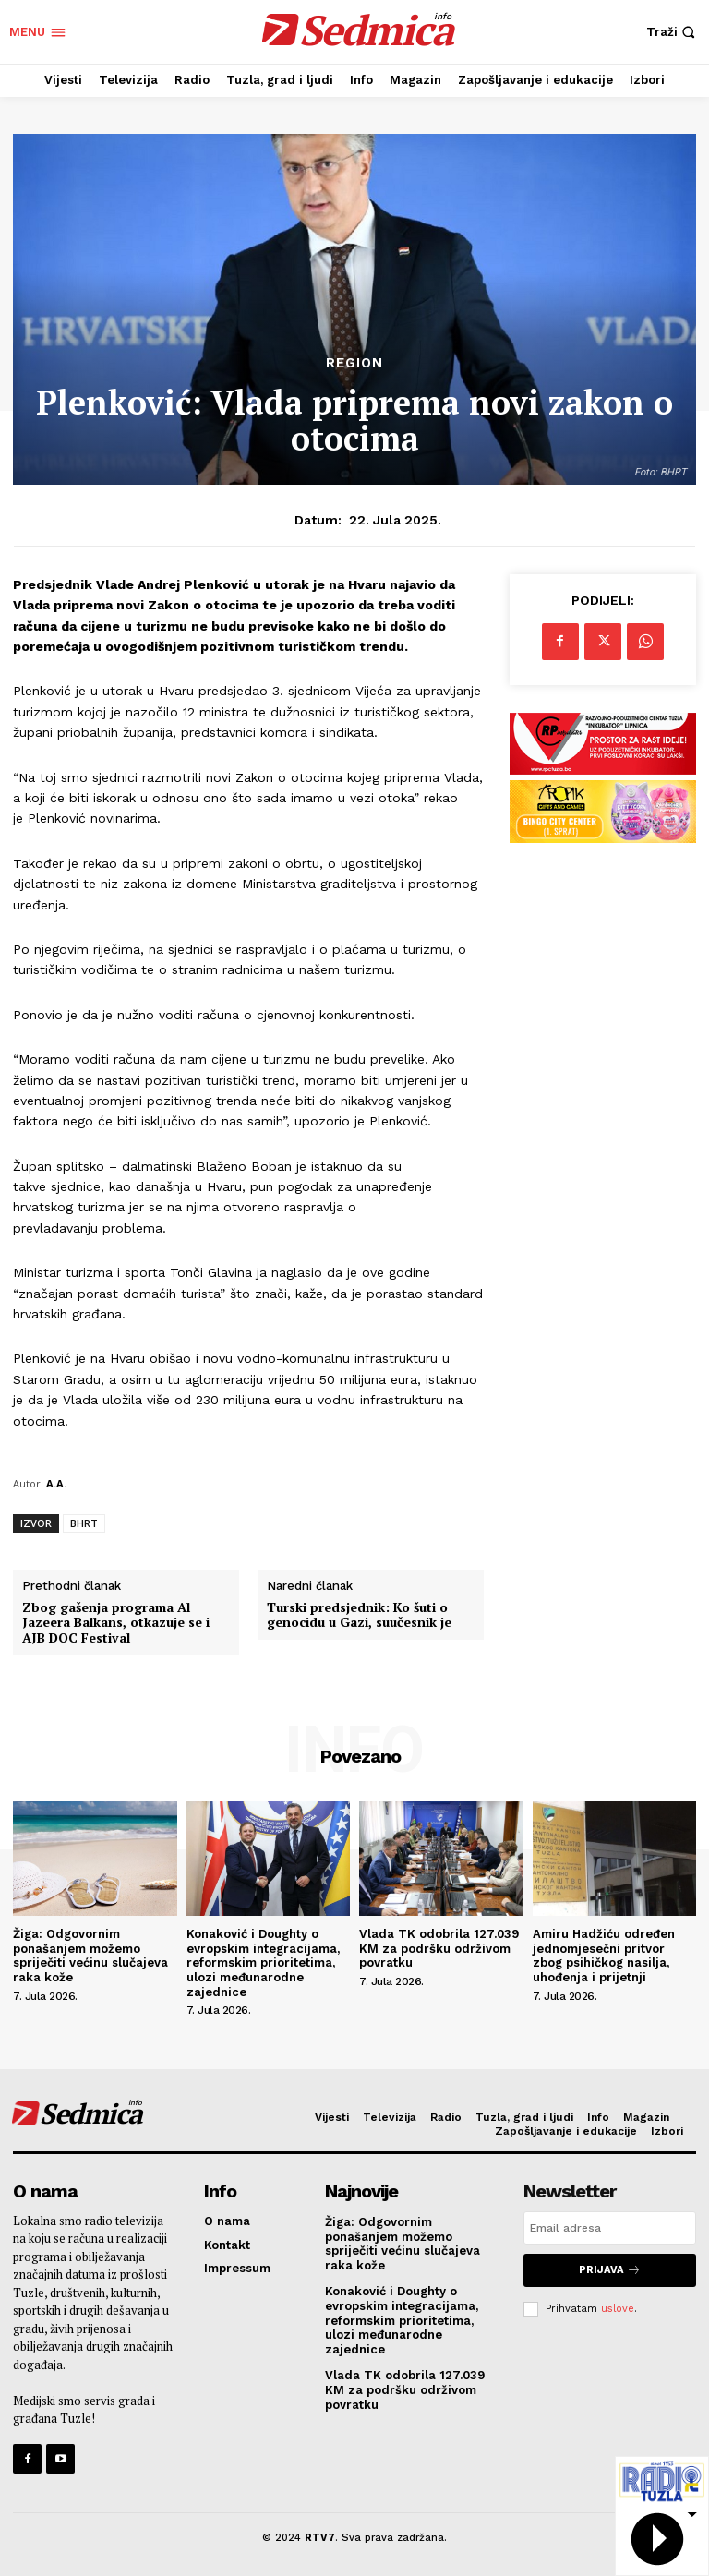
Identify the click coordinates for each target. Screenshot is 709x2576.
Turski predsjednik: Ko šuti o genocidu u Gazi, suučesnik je (359, 1615)
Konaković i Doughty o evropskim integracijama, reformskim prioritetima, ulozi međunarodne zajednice (263, 1962)
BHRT (84, 1523)
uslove (617, 2308)
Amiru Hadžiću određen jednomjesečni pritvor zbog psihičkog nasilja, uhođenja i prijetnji (604, 1955)
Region (354, 363)
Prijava (610, 2270)
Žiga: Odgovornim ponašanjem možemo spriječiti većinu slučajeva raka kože (90, 1955)
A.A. (56, 1483)
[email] (609, 2228)
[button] (673, 32)
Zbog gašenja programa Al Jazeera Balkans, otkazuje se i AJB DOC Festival (116, 1623)
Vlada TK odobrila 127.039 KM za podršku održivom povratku (439, 1948)
